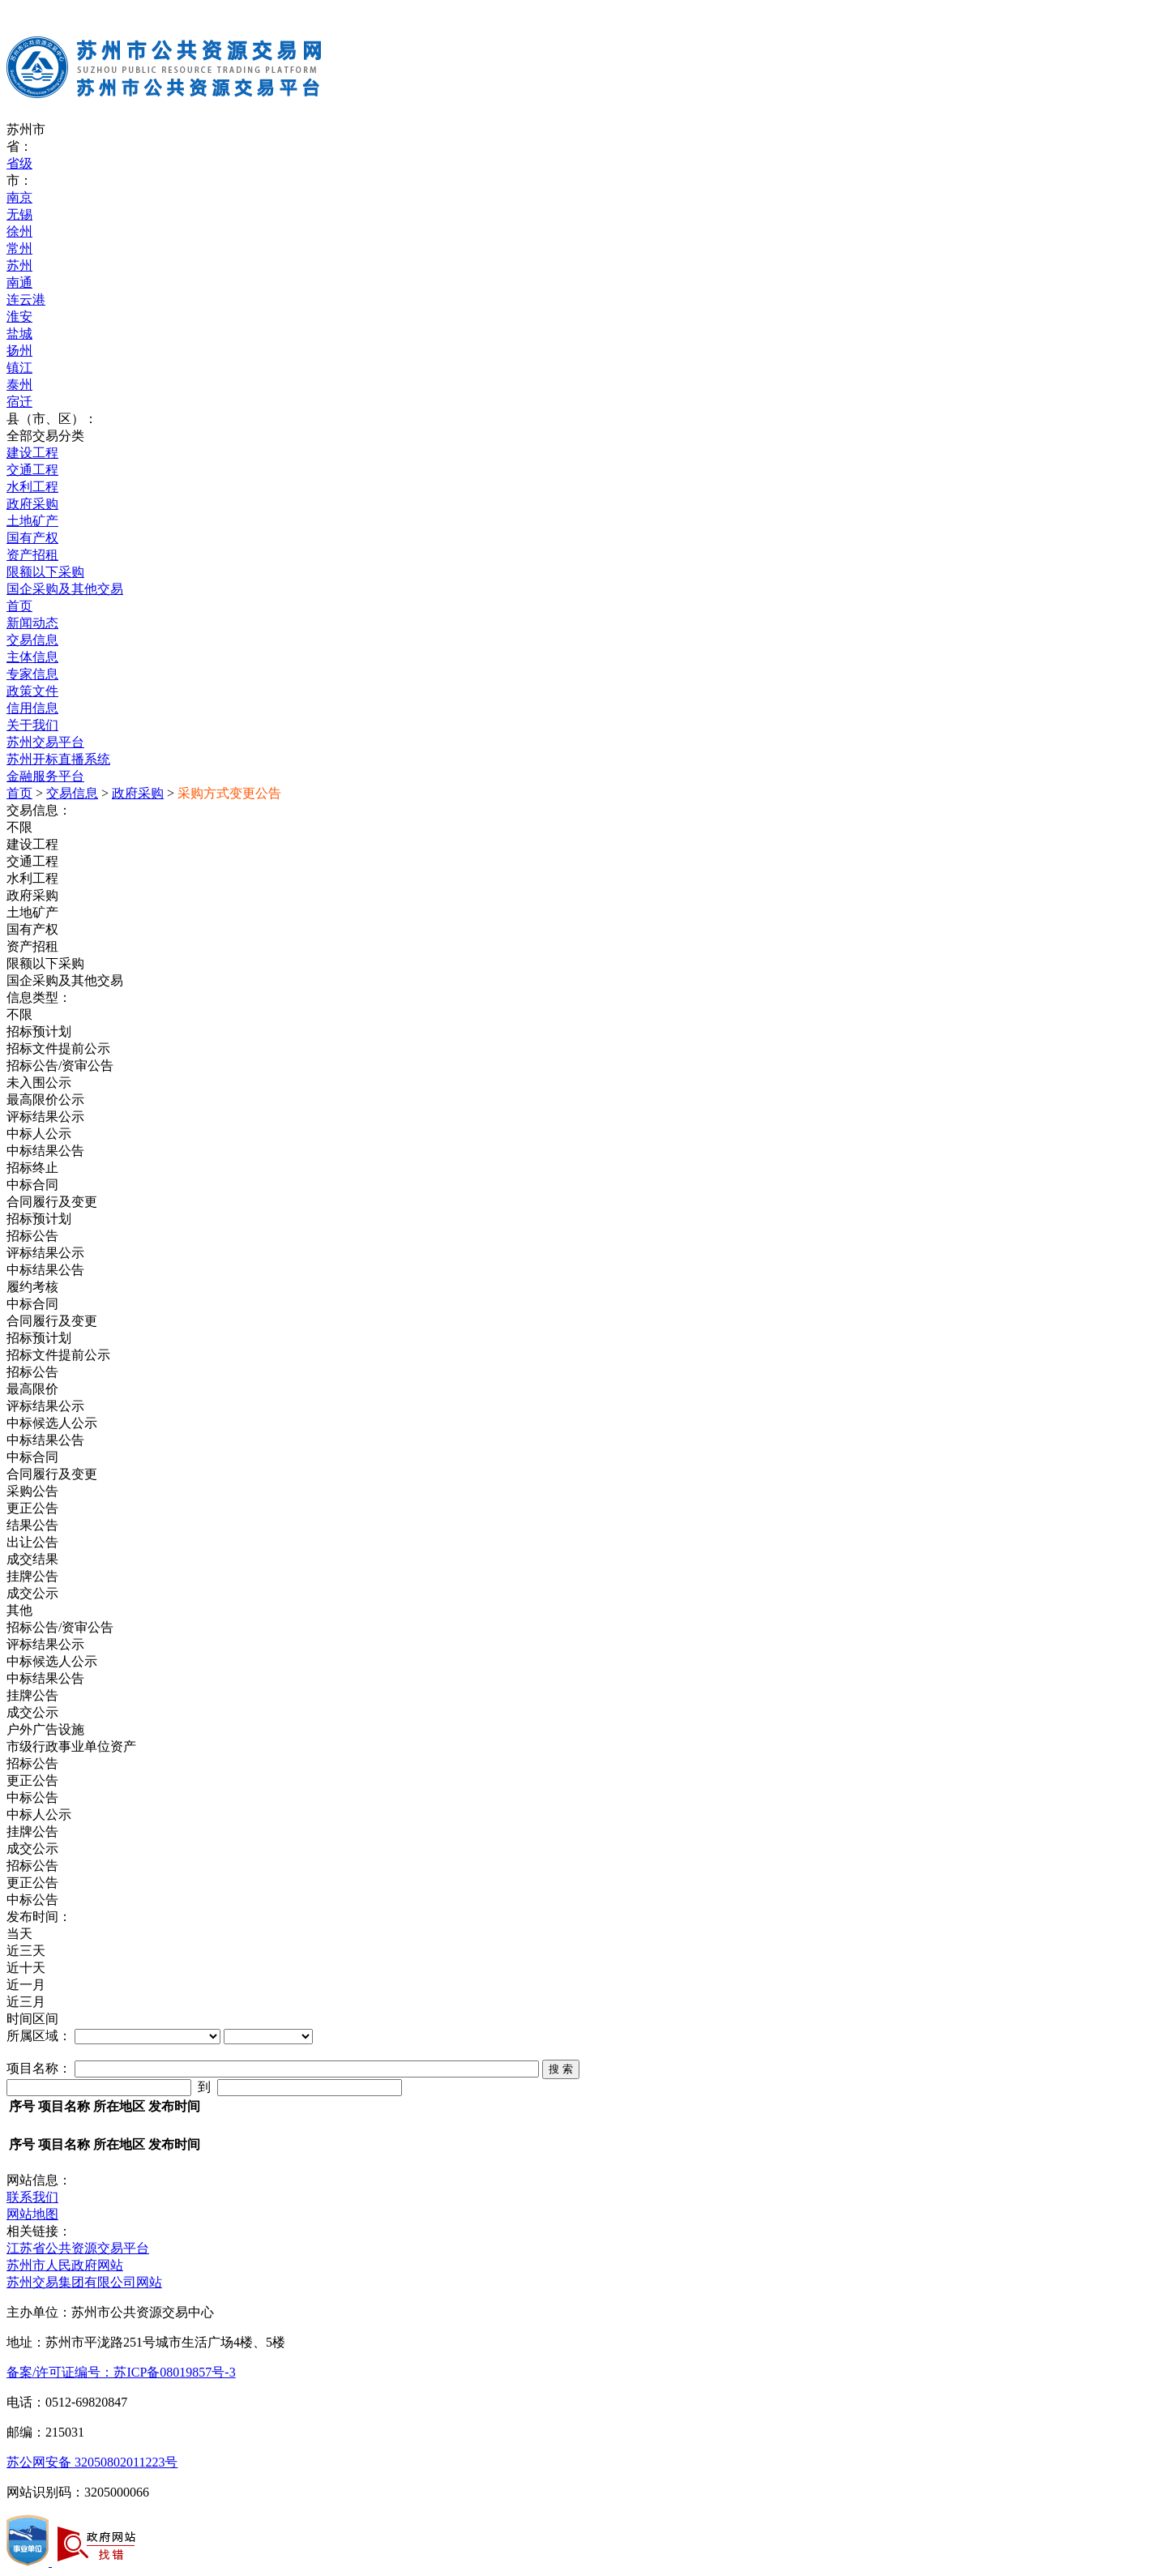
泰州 (19, 385)
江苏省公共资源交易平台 (77, 2248)
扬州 (19, 350)
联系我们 (32, 2197)
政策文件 (32, 691)
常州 (19, 248)
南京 (19, 197)
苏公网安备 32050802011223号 (91, 2462)
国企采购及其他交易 (64, 589)
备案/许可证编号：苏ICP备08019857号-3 (121, 2372)
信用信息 (32, 708)
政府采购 (32, 504)
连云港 (25, 299)
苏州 (19, 265)
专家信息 (32, 674)
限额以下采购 (45, 572)
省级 (19, 163)
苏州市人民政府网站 (64, 2265)
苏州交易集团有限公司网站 (84, 2282)
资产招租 (32, 555)
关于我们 (32, 725)
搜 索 (561, 2069)
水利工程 (32, 487)
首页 (19, 606)
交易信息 (32, 640)
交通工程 (32, 470)
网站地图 (32, 2214)
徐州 (19, 231)
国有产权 (32, 538)
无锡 (19, 214)
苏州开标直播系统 (58, 759)
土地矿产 (32, 521)
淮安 (19, 316)
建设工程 (32, 453)
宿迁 (19, 402)
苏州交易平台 (45, 742)
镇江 (19, 367)
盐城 (19, 333)
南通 (19, 282)
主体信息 (32, 657)
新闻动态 (32, 623)
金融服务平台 (45, 776)
